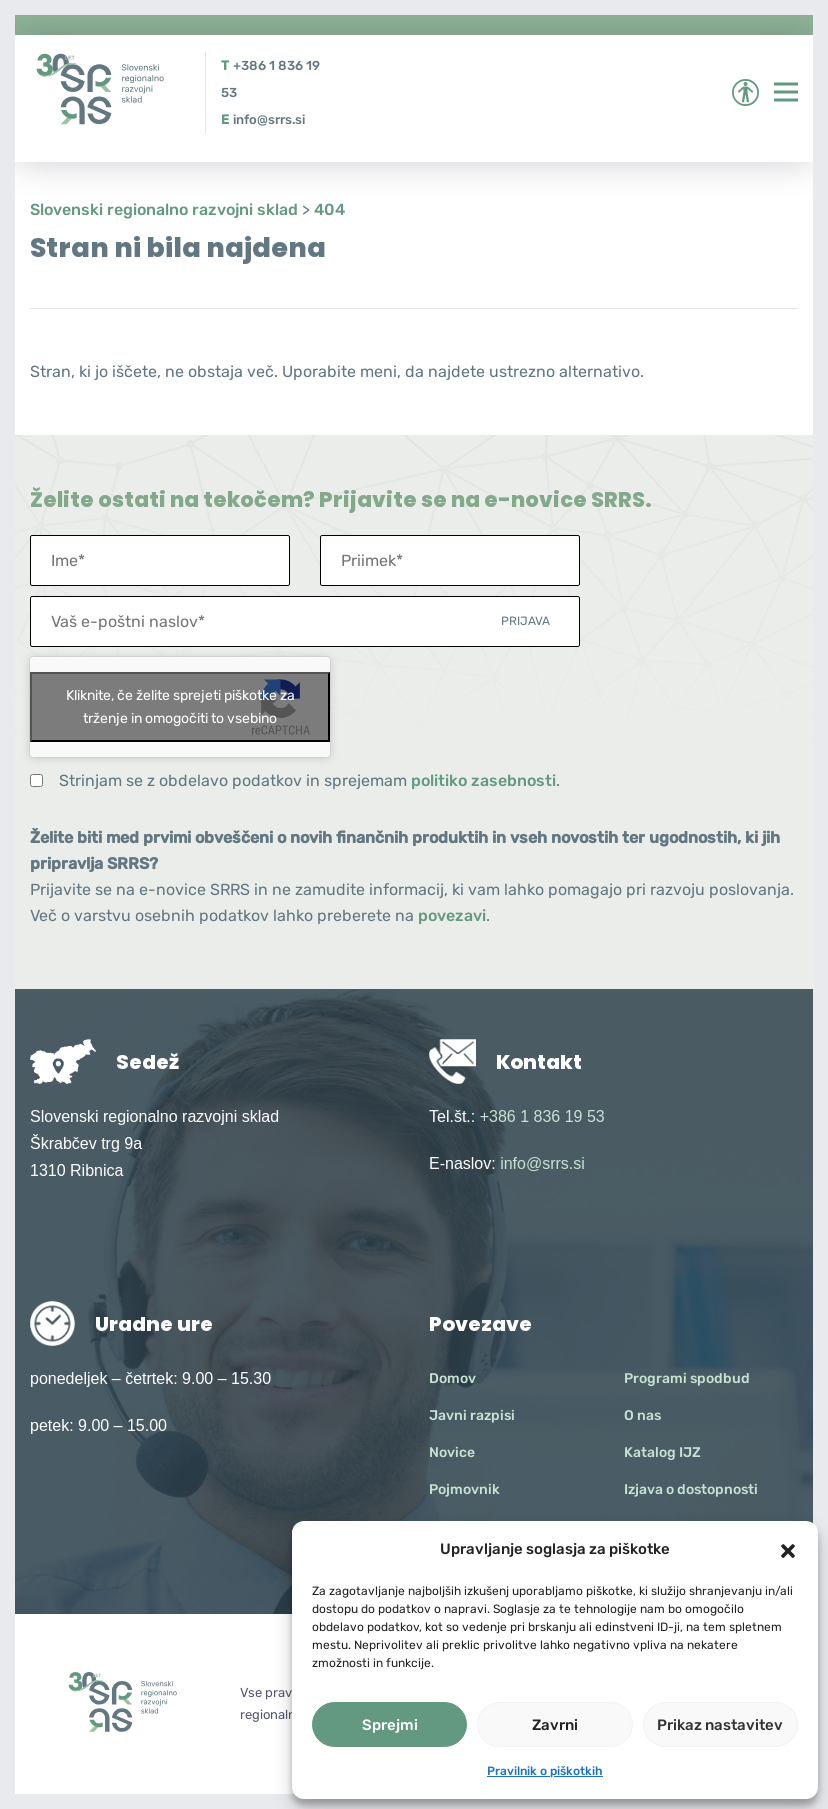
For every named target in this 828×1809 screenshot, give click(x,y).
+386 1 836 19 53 (542, 1116)
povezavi (452, 915)
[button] (788, 1549)
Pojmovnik (464, 1489)
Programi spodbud (687, 1378)
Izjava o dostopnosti (691, 1489)
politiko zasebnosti (483, 780)
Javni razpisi (472, 1415)
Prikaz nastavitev (720, 1725)
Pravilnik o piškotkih (545, 1771)
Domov (452, 1378)
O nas (642, 1415)
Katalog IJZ (662, 1452)
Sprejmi (390, 1725)
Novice (452, 1452)
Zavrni (555, 1725)
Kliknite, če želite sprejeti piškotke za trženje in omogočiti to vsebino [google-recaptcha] (180, 707)
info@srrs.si (269, 119)
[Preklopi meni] (786, 92)
